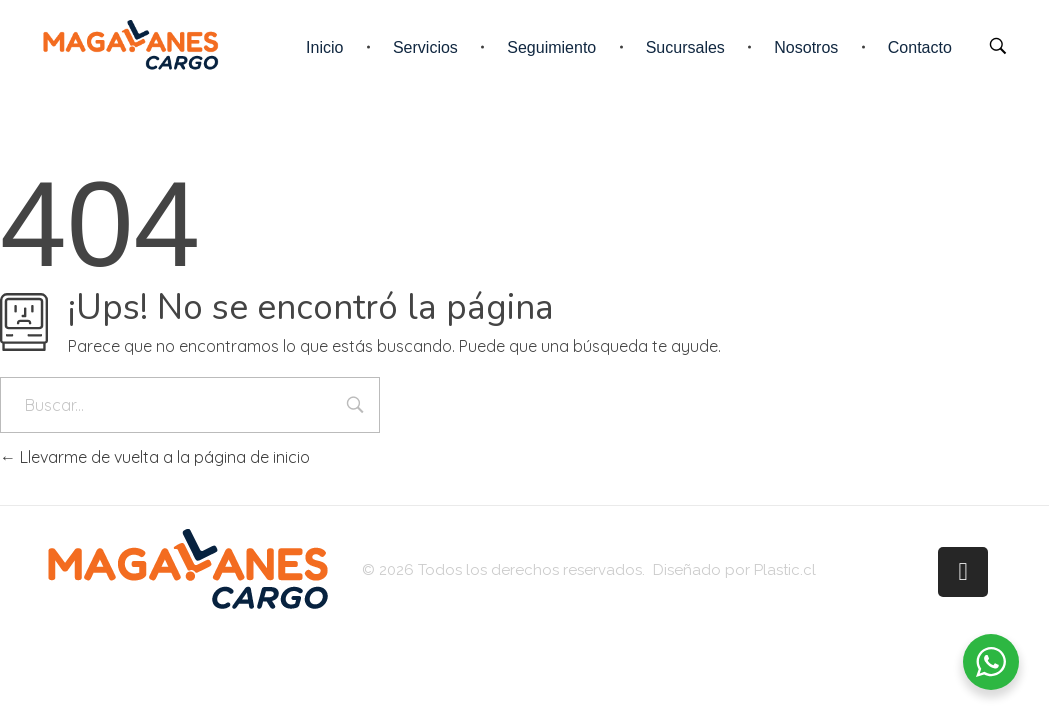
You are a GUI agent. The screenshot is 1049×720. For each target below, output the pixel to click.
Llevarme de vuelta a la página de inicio (155, 457)
